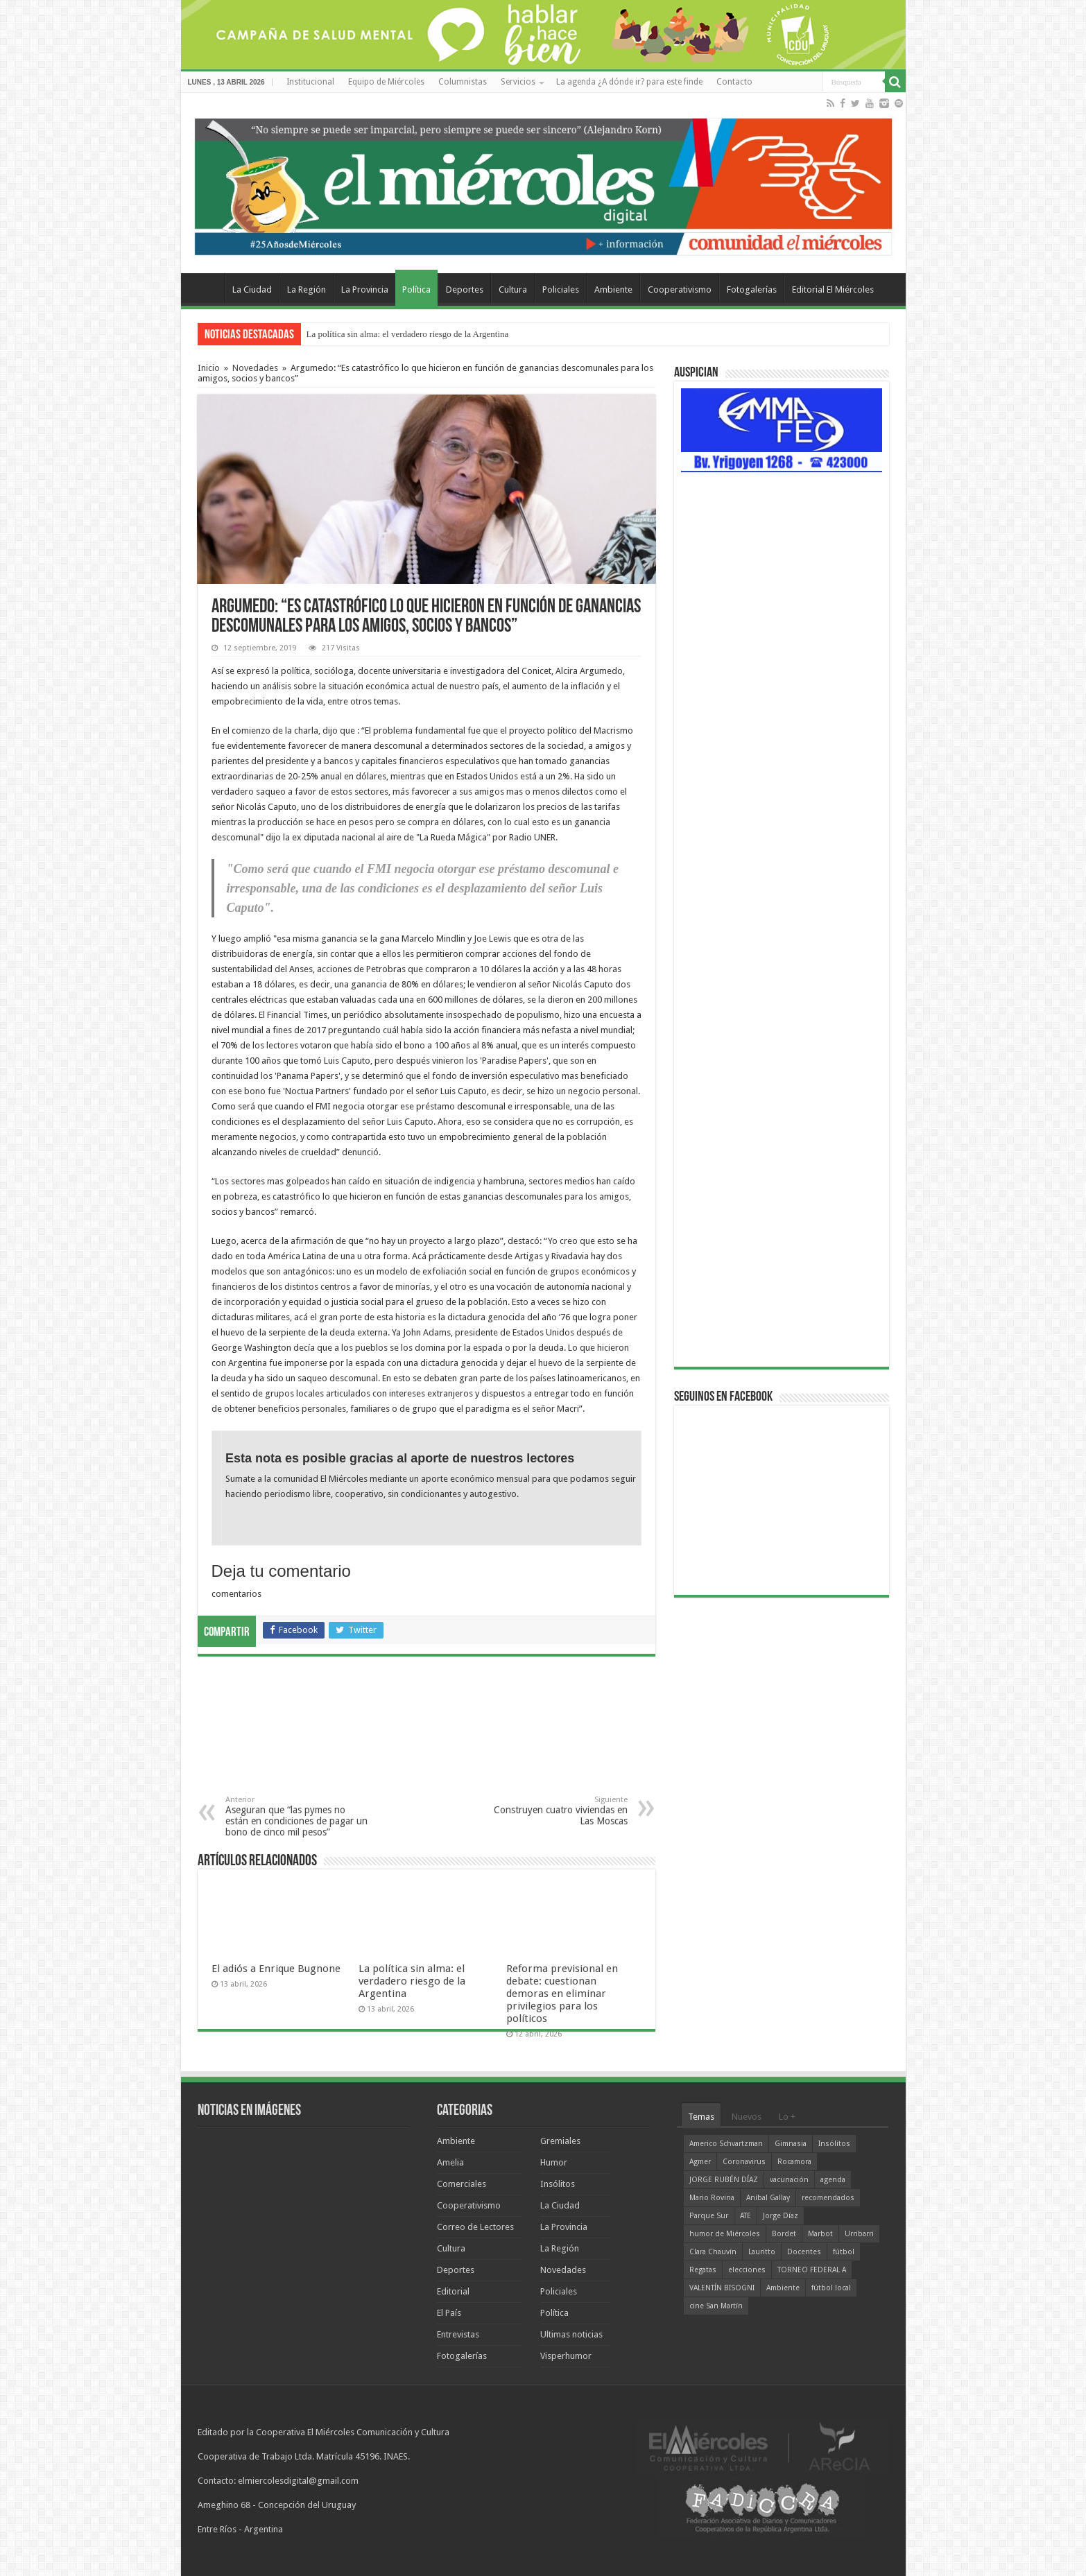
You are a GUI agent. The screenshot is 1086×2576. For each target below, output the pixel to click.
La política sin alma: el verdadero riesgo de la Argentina (408, 334)
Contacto (734, 82)
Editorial (453, 2291)
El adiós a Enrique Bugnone (276, 1968)
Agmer (700, 2161)
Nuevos (746, 2116)
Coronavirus (744, 2161)
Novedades (255, 368)
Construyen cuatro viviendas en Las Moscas (556, 1810)
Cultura (513, 289)
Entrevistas (458, 2334)
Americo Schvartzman (726, 2143)
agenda (832, 2179)
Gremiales (560, 2141)
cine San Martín (716, 2305)
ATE (745, 2215)
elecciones (747, 2269)
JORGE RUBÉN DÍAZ (723, 2179)
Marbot (820, 2233)
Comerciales (461, 2184)
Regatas (702, 2269)
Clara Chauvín (712, 2251)
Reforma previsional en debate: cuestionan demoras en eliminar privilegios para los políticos (562, 1993)
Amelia (450, 2162)
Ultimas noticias (571, 2334)
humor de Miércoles (724, 2233)
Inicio (209, 368)
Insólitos (557, 2184)
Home (206, 287)
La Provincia (364, 289)
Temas (701, 2116)
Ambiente (613, 289)
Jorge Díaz (780, 2215)
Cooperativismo (680, 289)
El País (449, 2313)
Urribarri (859, 2233)
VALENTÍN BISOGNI (722, 2287)
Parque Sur (708, 2215)
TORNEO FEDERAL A (811, 2269)
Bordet (784, 2233)
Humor (553, 2162)
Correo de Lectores (475, 2227)
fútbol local (831, 2287)
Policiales (560, 289)
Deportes (464, 289)
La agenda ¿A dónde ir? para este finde (629, 82)
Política (416, 289)
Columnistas (462, 82)
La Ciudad (252, 289)
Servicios (518, 82)
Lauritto (761, 2251)
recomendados (828, 2197)
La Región (306, 289)
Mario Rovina (711, 2197)
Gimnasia (791, 2143)
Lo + (787, 2116)
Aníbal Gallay (768, 2197)
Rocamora (794, 2161)
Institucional (310, 82)
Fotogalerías (752, 289)
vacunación (789, 2179)
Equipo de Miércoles (386, 82)
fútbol (843, 2251)
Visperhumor (566, 2356)
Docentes (804, 2251)
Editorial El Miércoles (833, 289)
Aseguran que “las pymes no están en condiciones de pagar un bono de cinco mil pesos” (296, 1816)
